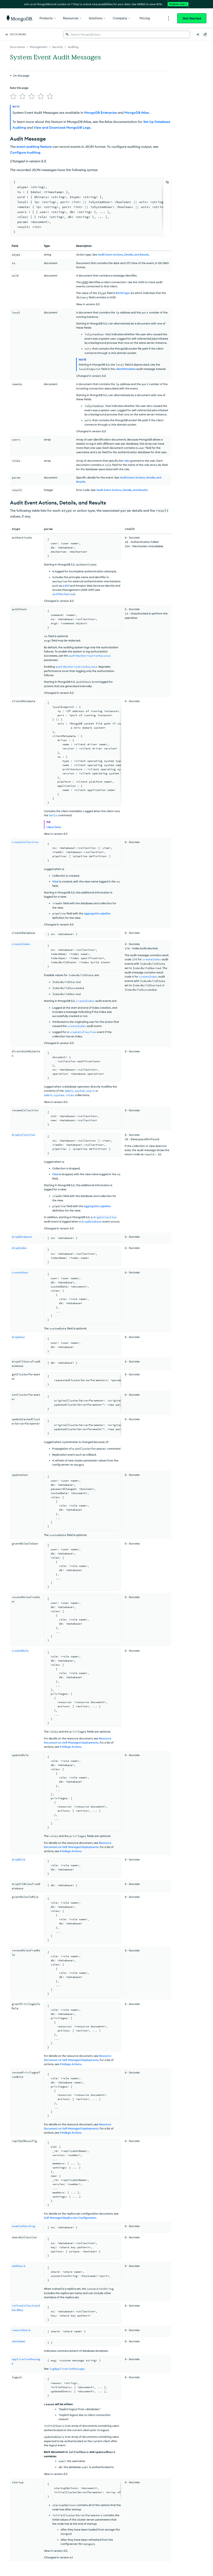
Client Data (53, 825)
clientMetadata (125, 367)
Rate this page (19, 68)
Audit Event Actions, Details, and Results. (124, 253)
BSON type (123, 291)
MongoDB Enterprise (100, 111)
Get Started (191, 18)
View (55, 879)
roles (127, 459)
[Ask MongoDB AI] (198, 34)
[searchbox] (126, 34)
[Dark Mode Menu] (205, 34)
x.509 (66, 584)
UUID (85, 280)
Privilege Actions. (71, 1745)
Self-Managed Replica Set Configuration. (70, 2216)
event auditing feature (34, 145)
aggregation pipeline (97, 911)
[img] (12, 76)
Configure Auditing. (25, 151)
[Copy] (167, 180)
